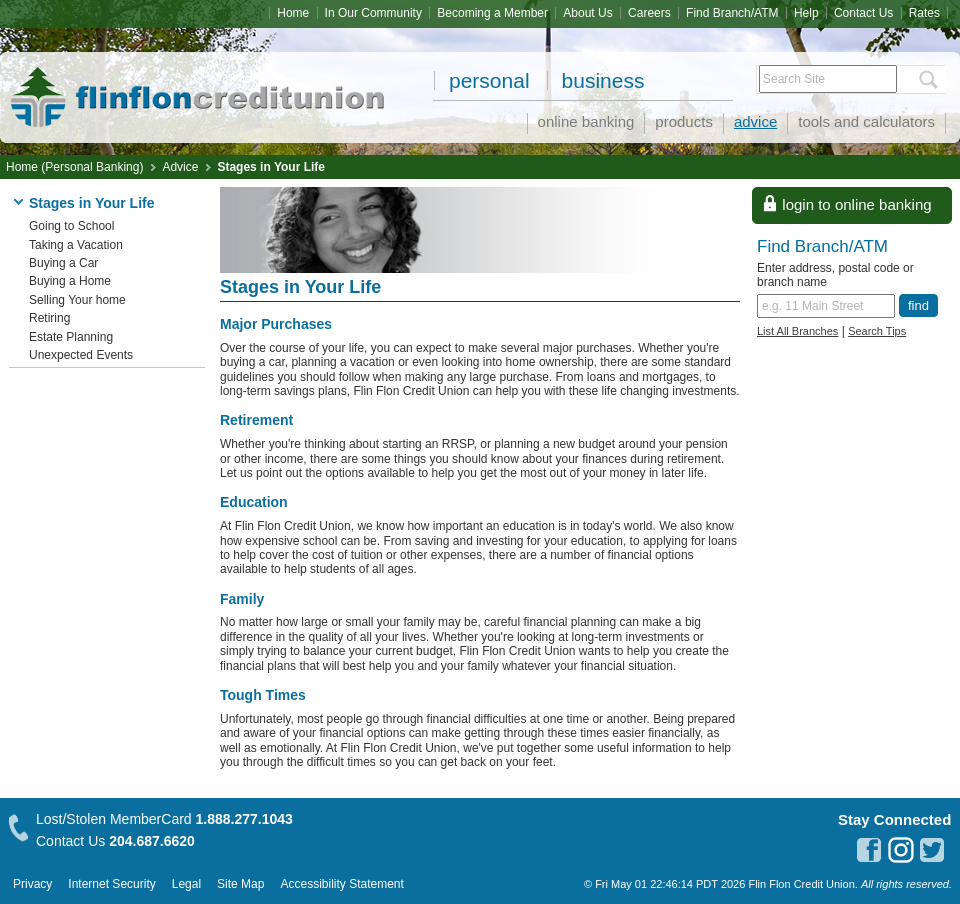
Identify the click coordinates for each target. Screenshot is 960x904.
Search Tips (877, 331)
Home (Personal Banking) (74, 167)
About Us (587, 13)
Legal (186, 884)
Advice (755, 121)
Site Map (240, 884)
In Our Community (373, 13)
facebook (869, 850)
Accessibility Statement (341, 884)
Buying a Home (70, 281)
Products (684, 121)
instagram (901, 850)
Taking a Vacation (76, 245)
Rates (924, 13)
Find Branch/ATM (732, 13)
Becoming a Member (492, 13)
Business (603, 80)
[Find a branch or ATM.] (826, 306)
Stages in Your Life (271, 167)
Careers (649, 13)
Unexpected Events (81, 355)
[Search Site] (828, 79)
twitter (933, 850)
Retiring (49, 318)
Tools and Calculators (866, 121)
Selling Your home (77, 300)
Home (293, 13)
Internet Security (111, 884)
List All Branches (797, 331)
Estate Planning (71, 337)
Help (806, 13)
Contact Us (863, 13)
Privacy (32, 884)
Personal (489, 80)
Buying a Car (63, 263)
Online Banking (586, 121)
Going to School (71, 226)
